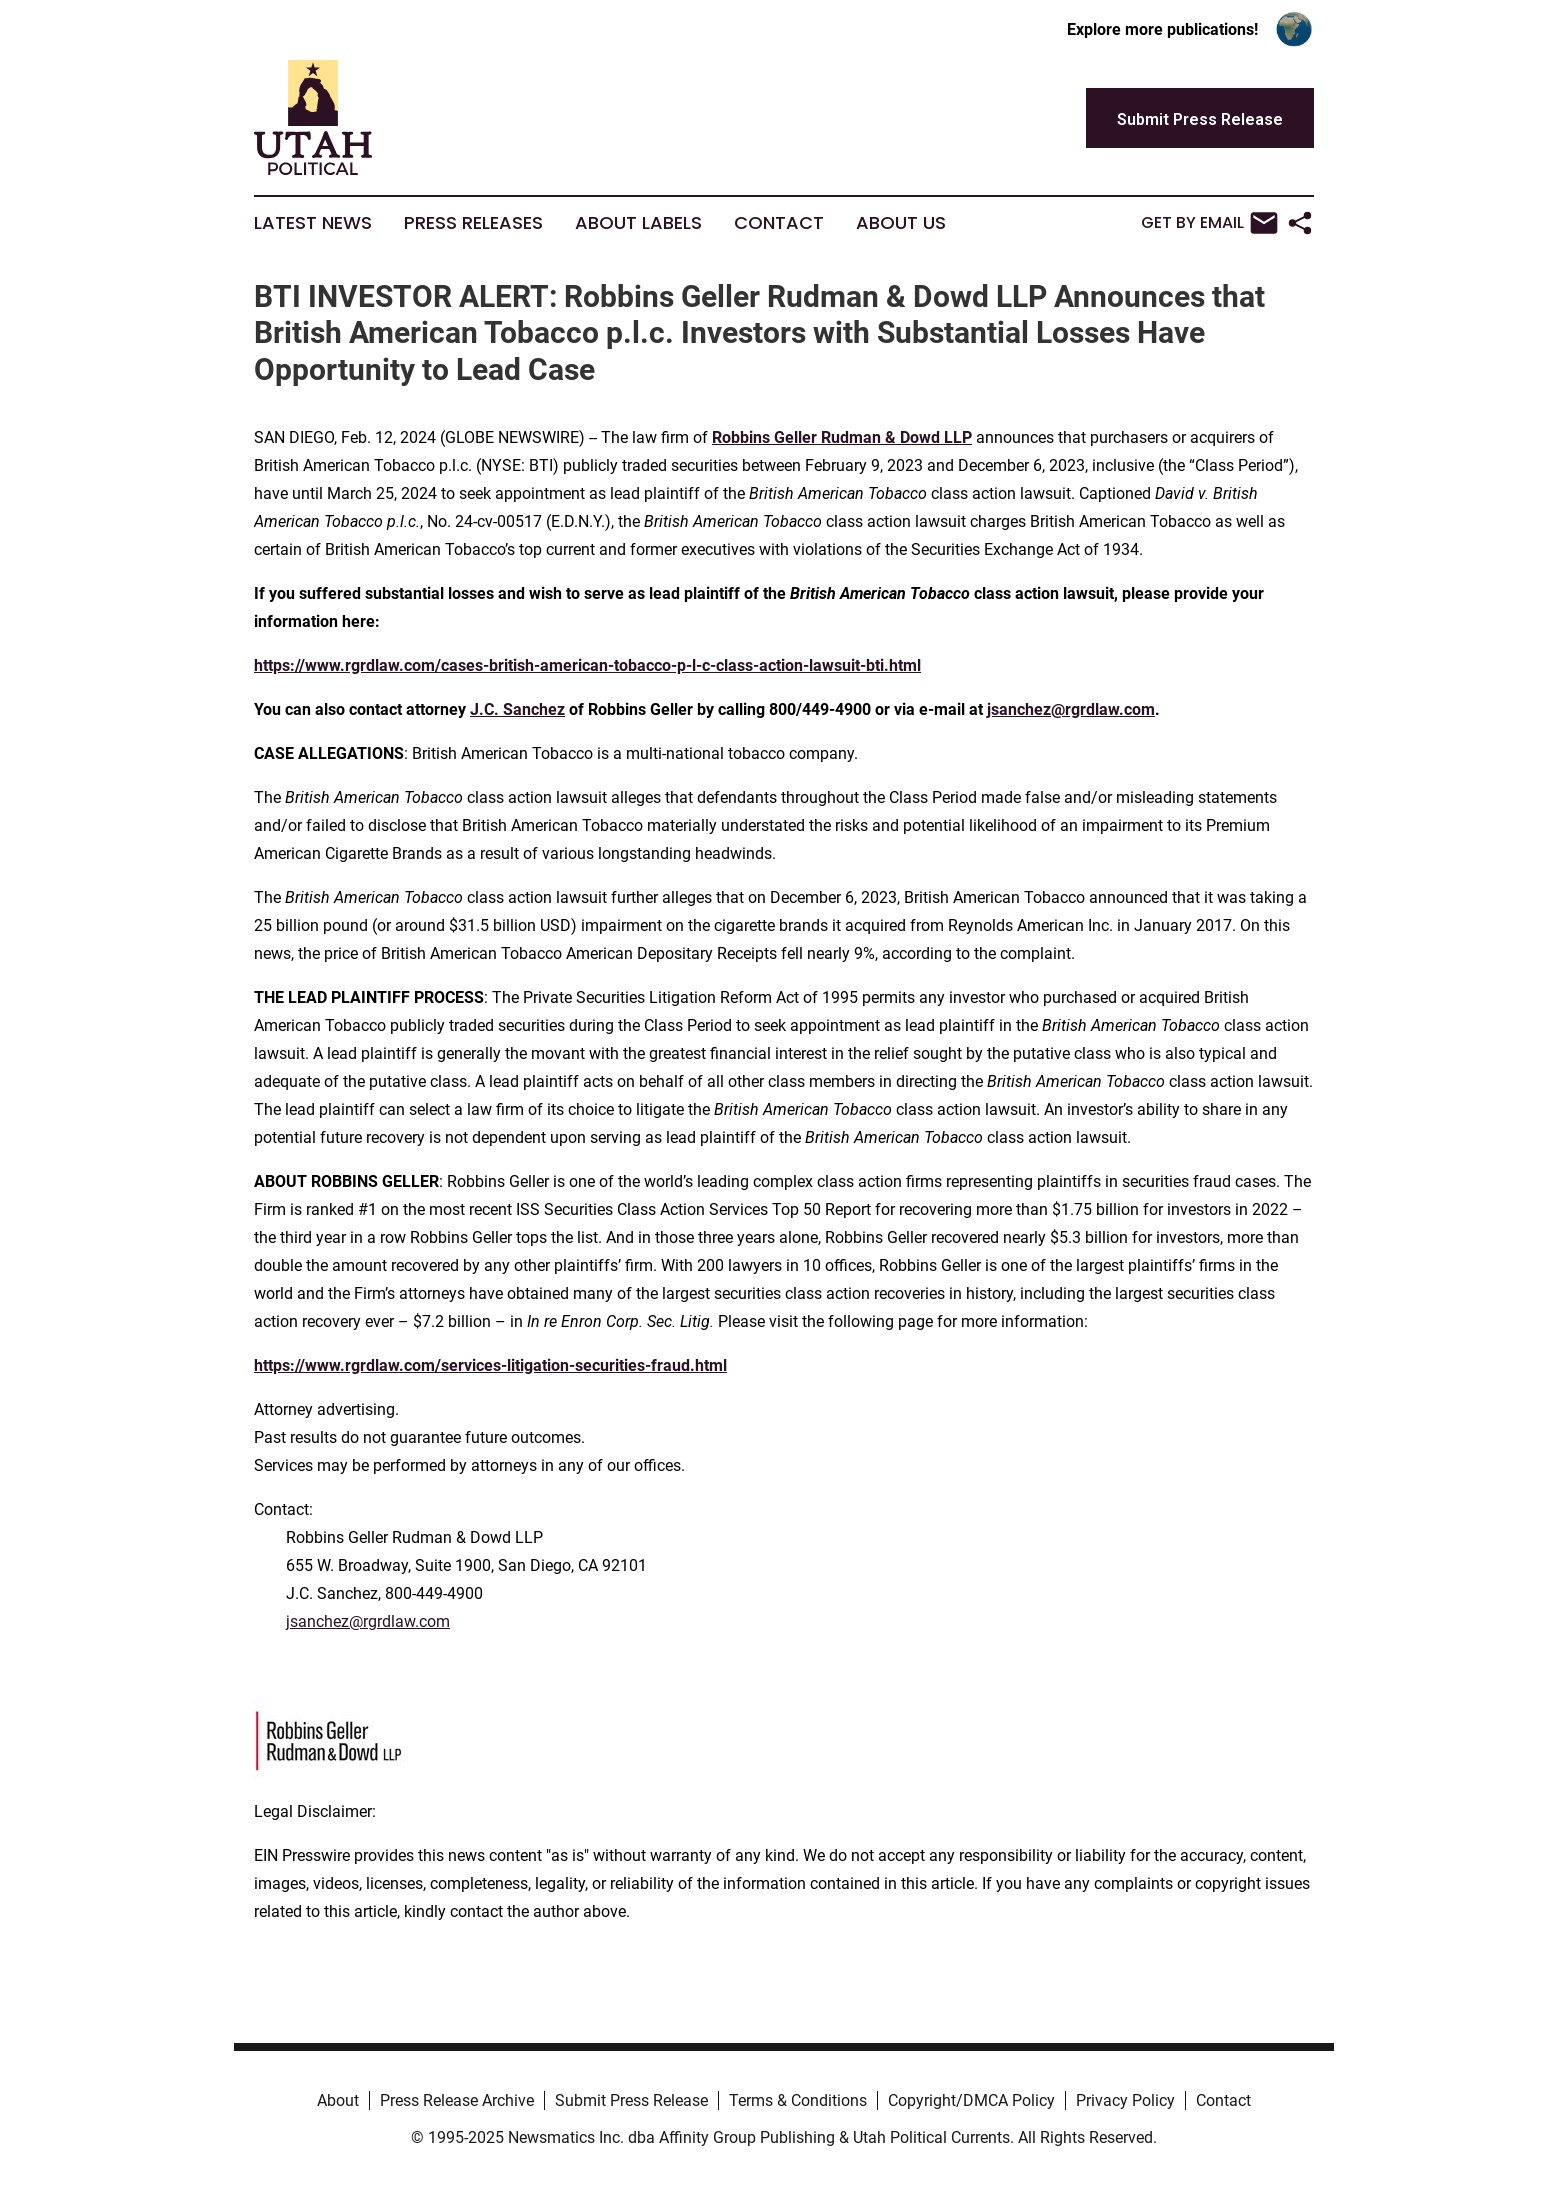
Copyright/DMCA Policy (971, 2100)
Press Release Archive (457, 2100)
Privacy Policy (1125, 2100)
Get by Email (1209, 223)
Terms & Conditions (798, 2100)
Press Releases (473, 223)
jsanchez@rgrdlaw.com (368, 1621)
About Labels (638, 223)
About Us (901, 223)
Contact (779, 223)
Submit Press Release (631, 2100)
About (338, 2100)
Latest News (313, 223)
